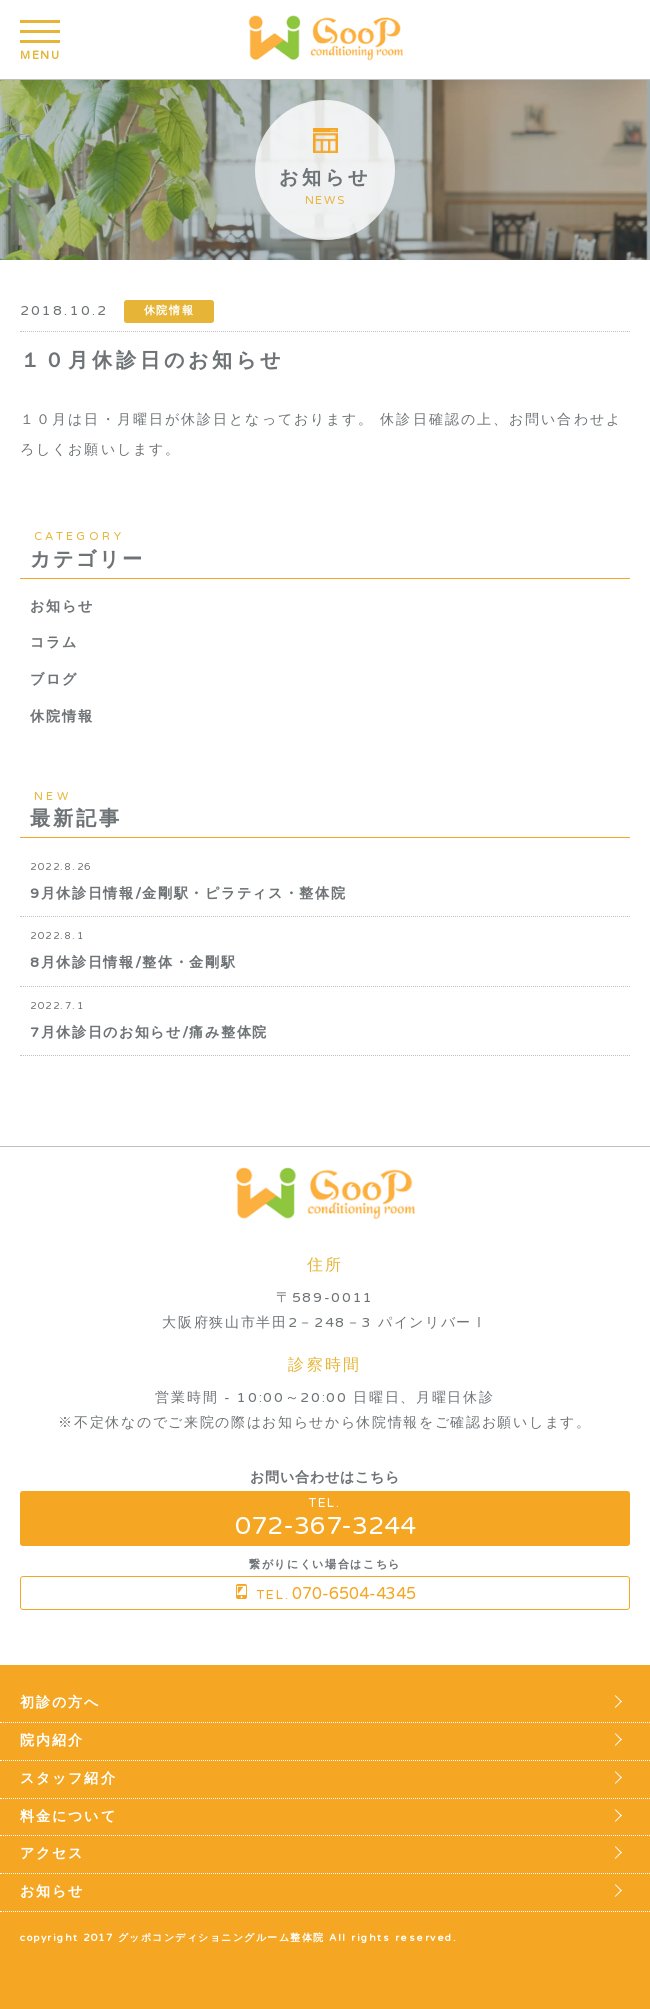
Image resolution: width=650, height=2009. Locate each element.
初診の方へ (60, 1703)
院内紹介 (52, 1741)
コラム (54, 642)
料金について (68, 1817)
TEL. (325, 1518)
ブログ (54, 679)
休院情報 (62, 716)
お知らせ (62, 606)
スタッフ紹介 (68, 1779)
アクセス (52, 1854)
